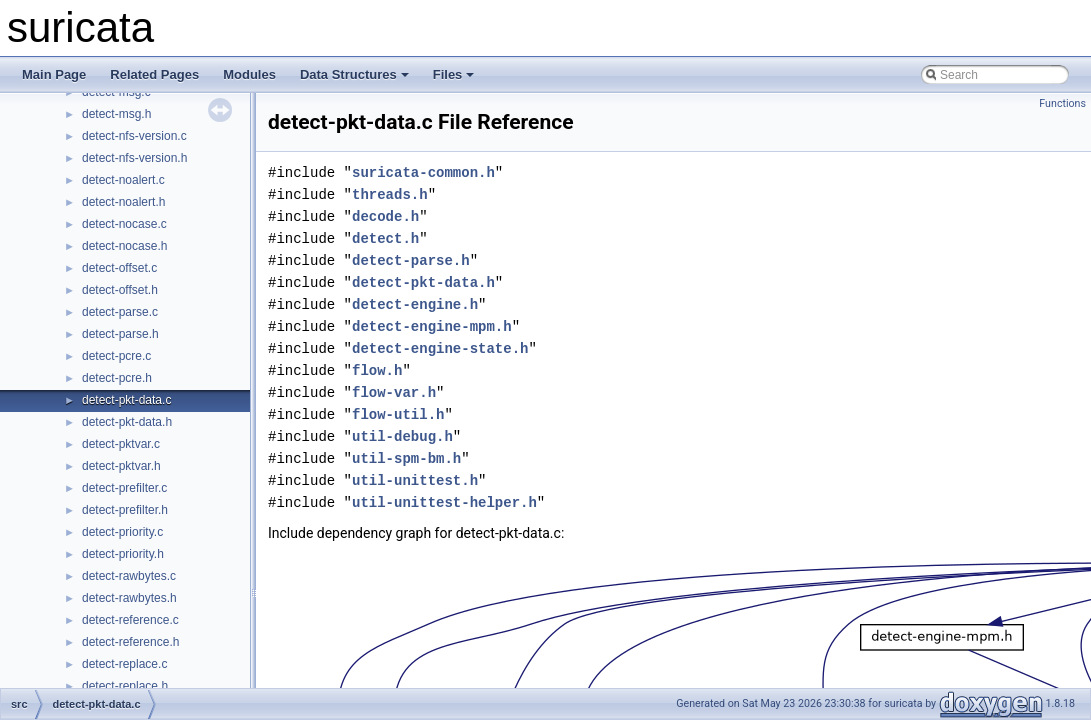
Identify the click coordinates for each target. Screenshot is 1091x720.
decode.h (385, 216)
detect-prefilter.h (125, 510)
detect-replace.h (125, 686)
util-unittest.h (415, 480)
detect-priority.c (122, 532)
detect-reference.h (130, 642)
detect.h (385, 238)
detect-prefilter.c (124, 488)
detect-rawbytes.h (129, 598)
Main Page (54, 74)
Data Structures (354, 74)
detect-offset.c (119, 268)
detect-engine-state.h (440, 348)
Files (454, 74)
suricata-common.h (423, 172)
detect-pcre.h (117, 378)
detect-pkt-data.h (127, 422)
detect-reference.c (130, 620)
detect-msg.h (116, 114)
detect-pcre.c (116, 356)
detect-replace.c (124, 664)
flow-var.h (394, 392)
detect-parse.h (120, 334)
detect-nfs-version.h (134, 158)
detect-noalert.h (123, 202)
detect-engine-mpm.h (432, 326)
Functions (1062, 103)
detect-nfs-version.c (134, 136)
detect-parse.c (120, 312)
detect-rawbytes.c (129, 576)
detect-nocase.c (124, 224)
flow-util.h (398, 414)
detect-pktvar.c (121, 444)
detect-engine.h (415, 304)
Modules (249, 74)
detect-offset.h (120, 290)
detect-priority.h (123, 554)
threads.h (390, 194)
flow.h (377, 370)
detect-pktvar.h (121, 466)
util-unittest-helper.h (444, 502)
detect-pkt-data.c (126, 400)
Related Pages (154, 74)
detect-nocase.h (124, 246)
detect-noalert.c (123, 180)
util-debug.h (402, 436)
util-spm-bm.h (406, 458)
